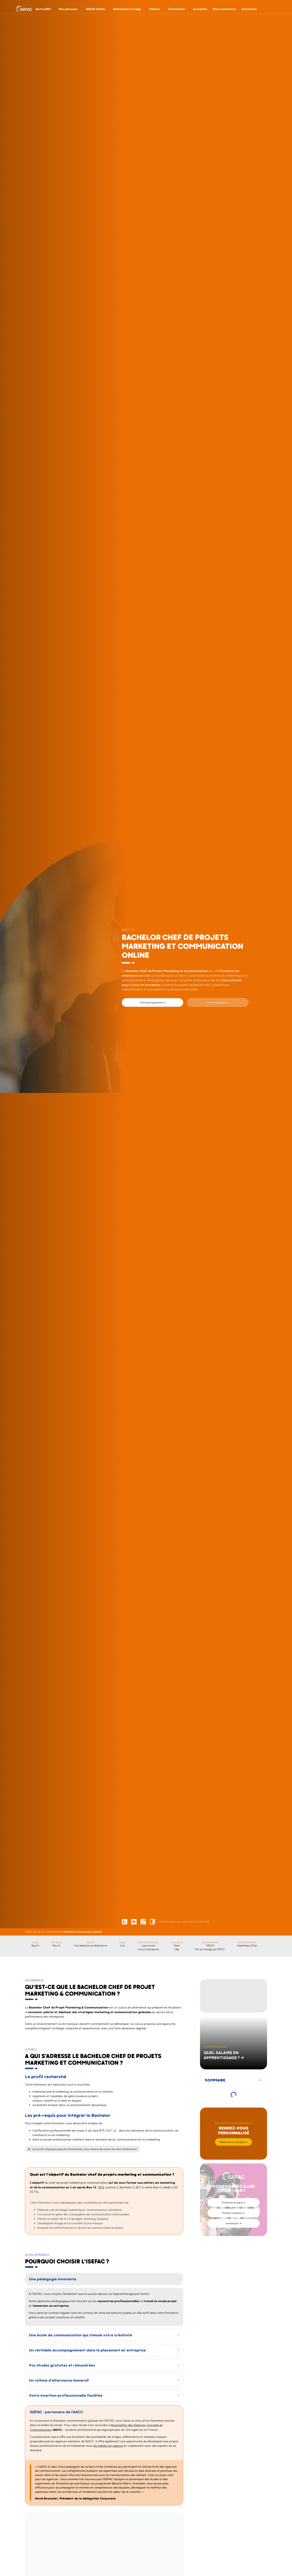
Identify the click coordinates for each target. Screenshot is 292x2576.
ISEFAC (28, 1931)
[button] (260, 2080)
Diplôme (90, 1942)
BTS (101, 2187)
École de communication (48, 1931)
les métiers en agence (108, 2446)
